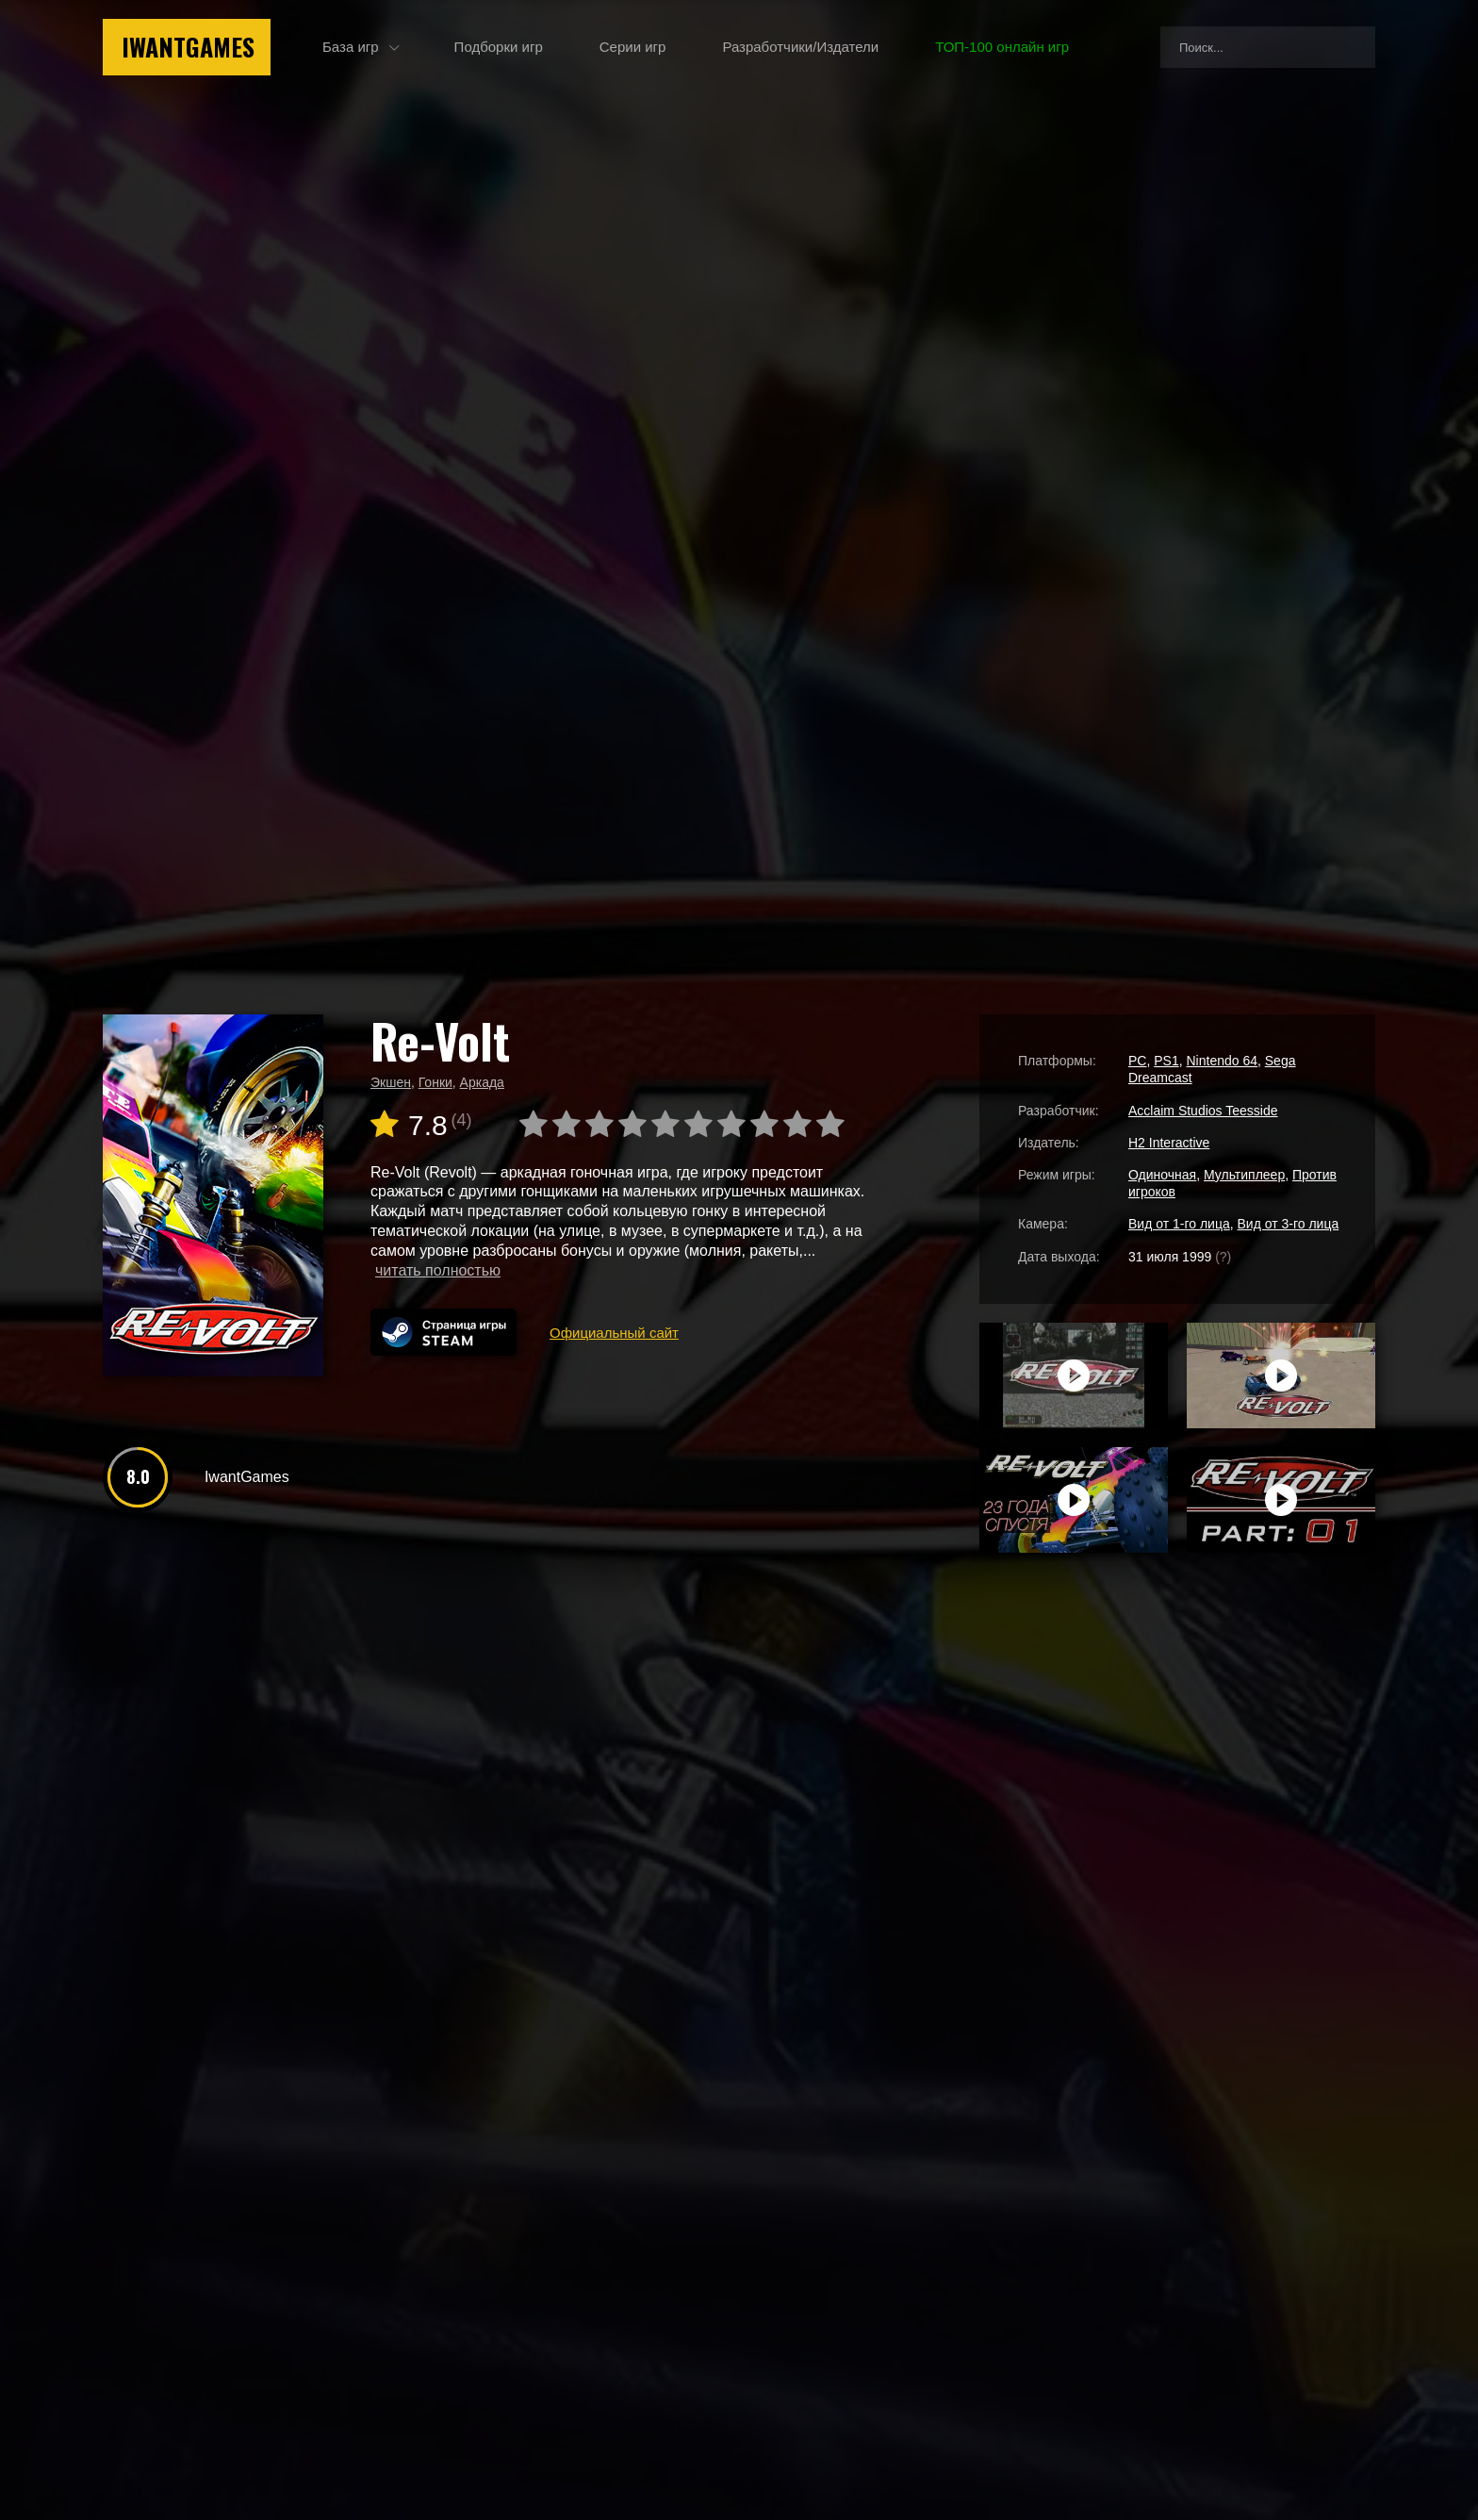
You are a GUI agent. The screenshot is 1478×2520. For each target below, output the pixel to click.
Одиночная (1162, 1174)
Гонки (435, 1082)
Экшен (390, 1082)
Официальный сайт (614, 1333)
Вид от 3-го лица (1288, 1223)
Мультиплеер (1244, 1174)
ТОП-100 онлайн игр (1002, 47)
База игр (350, 47)
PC (1137, 1060)
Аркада (482, 1082)
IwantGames (188, 46)
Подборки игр (498, 47)
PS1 (1166, 1060)
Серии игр (632, 47)
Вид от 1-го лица (1179, 1223)
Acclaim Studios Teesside (1202, 1110)
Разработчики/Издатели (800, 47)
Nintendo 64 (1221, 1060)
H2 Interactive (1168, 1142)
